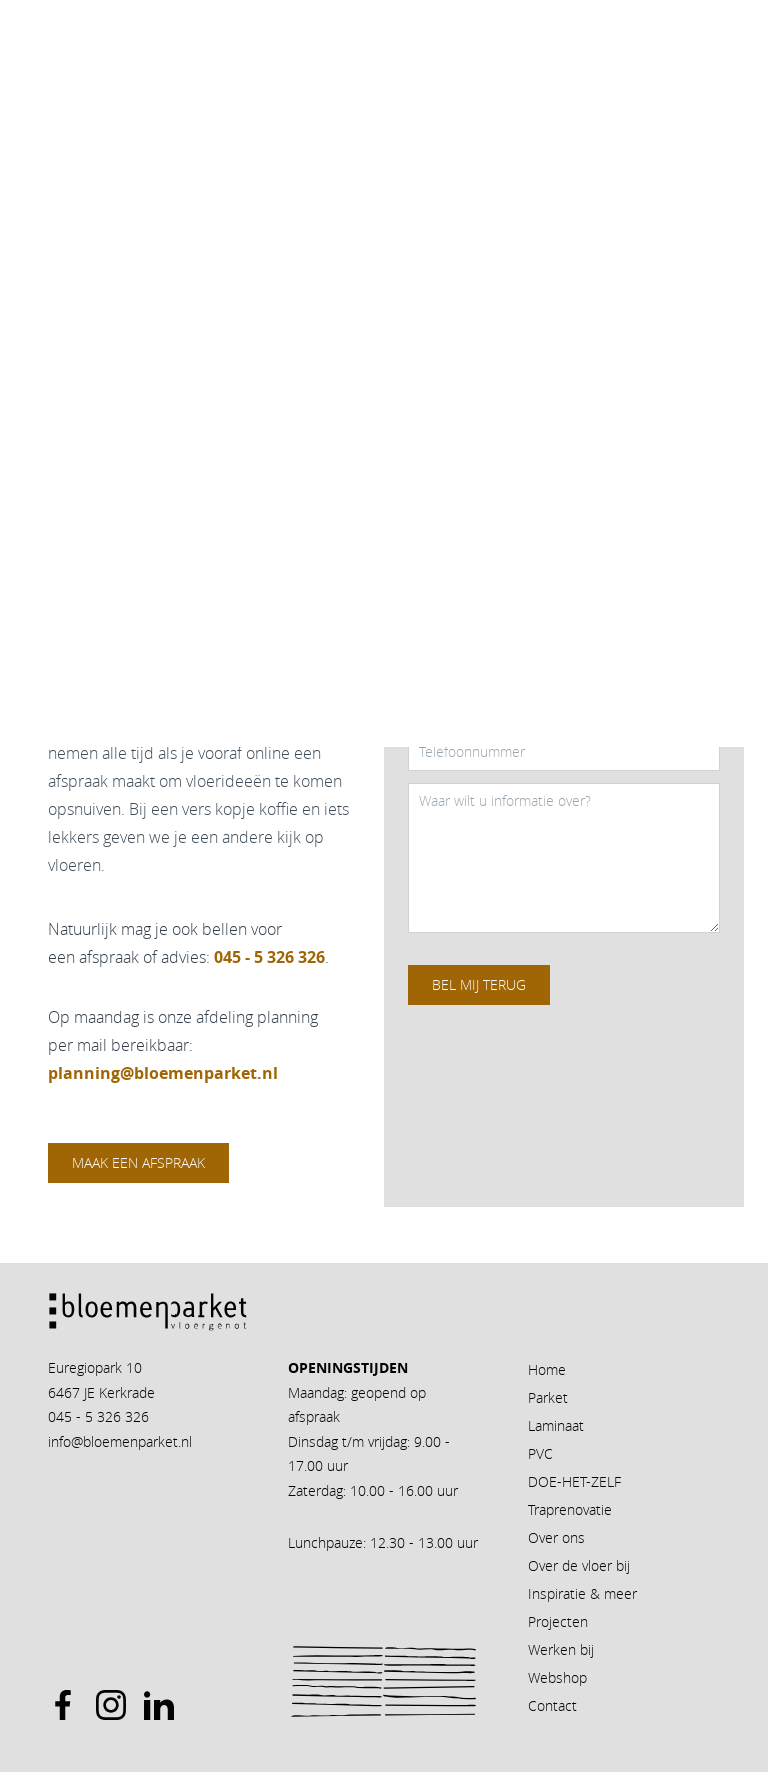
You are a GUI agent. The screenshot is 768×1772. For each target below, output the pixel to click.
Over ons (556, 1537)
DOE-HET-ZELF (574, 1481)
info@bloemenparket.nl (120, 1441)
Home (547, 1369)
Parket (548, 1397)
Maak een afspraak (138, 1162)
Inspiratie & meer (582, 1593)
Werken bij (561, 1649)
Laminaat (556, 1425)
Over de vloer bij (579, 1565)
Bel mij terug (479, 984)
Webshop (557, 1677)
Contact (552, 1705)
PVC (540, 1453)
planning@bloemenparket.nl (163, 1073)
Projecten (558, 1621)
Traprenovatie (570, 1509)
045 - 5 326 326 (98, 1416)
